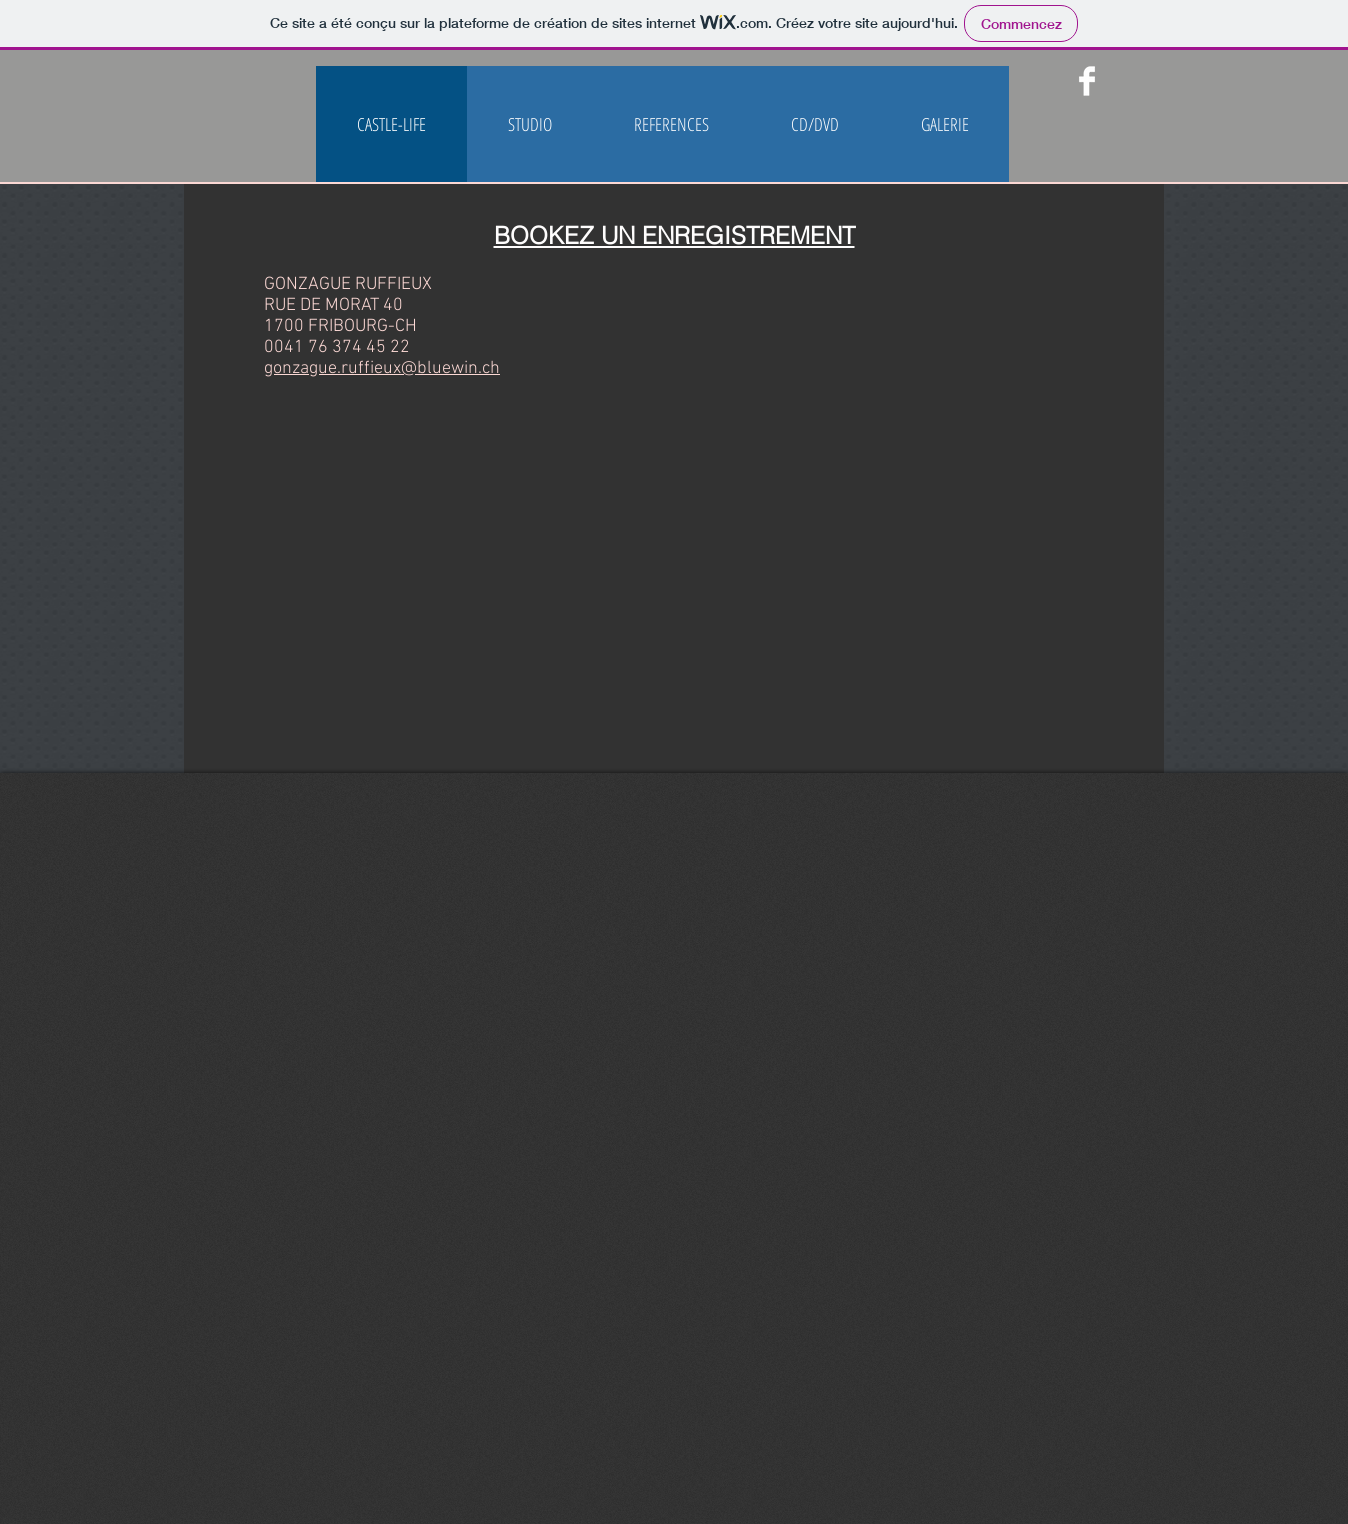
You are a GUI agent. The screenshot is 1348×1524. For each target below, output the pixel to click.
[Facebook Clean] (1087, 81)
